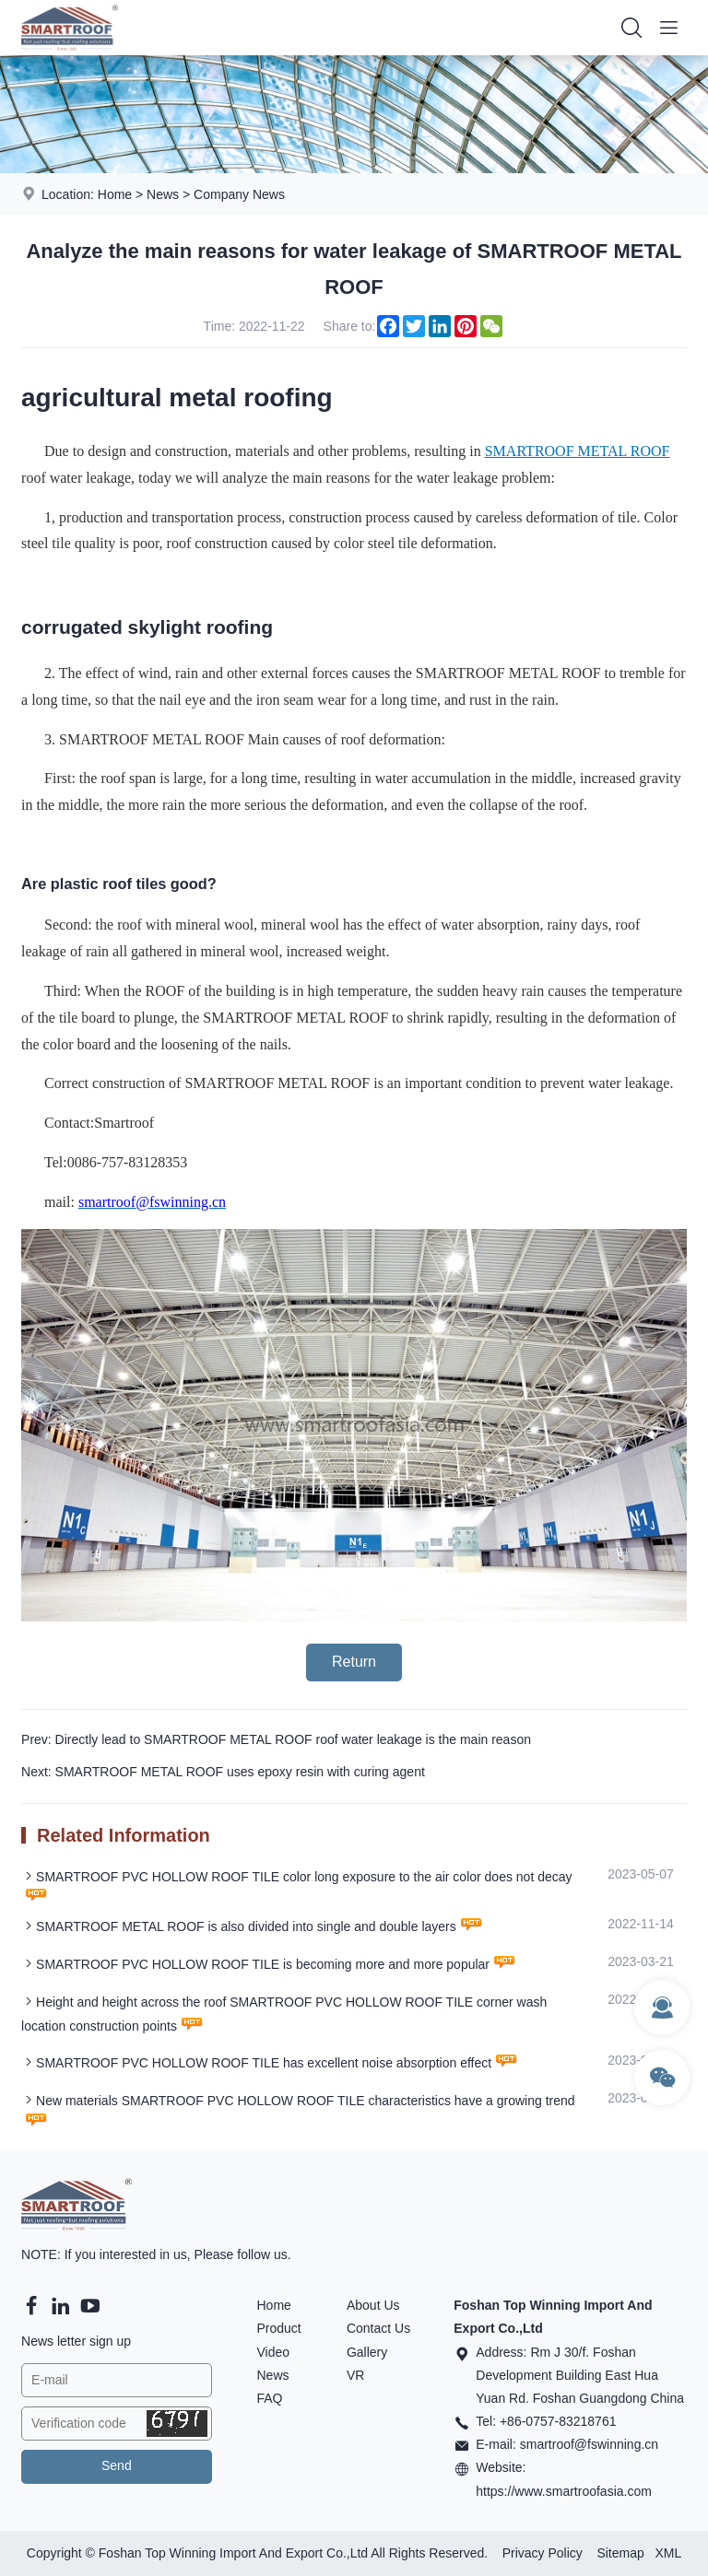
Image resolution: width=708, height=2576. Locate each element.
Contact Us (378, 2328)
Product (278, 2328)
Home (115, 194)
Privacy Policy (542, 2553)
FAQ (269, 2398)
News (163, 194)
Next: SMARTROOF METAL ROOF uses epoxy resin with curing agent (223, 1771)
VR (355, 2375)
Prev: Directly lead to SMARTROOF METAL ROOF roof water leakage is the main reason (276, 1739)
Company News (239, 194)
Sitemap (619, 2553)
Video (272, 2352)
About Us (373, 2305)
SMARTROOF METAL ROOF (577, 451)
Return (354, 1661)
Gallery (367, 2352)
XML (668, 2553)
